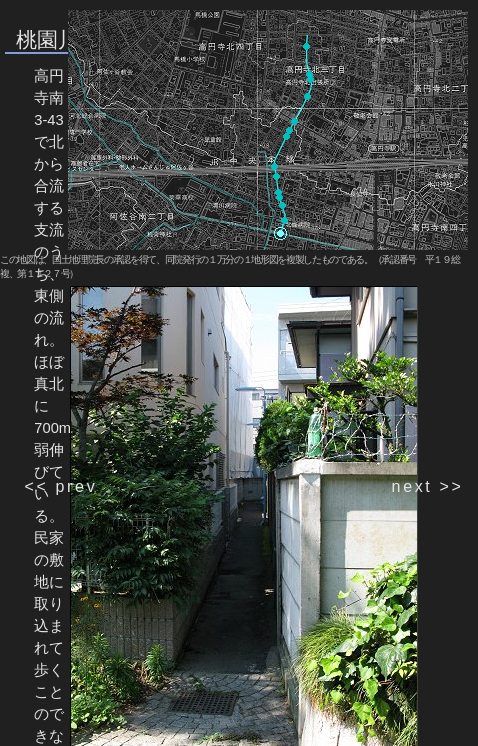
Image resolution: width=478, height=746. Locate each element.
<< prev (60, 486)
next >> (428, 486)
